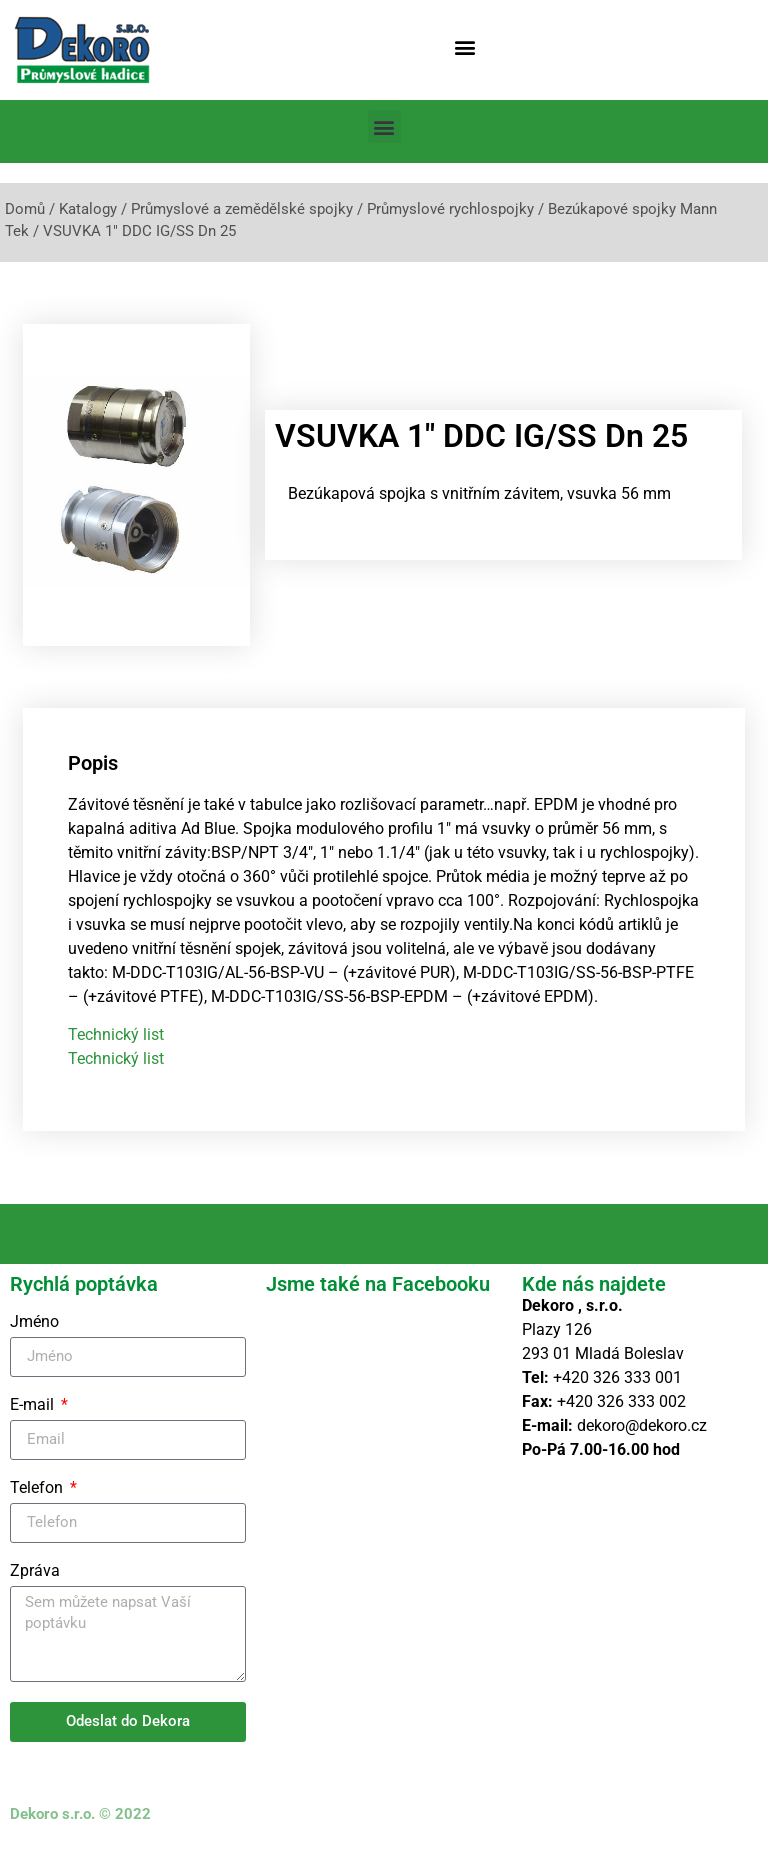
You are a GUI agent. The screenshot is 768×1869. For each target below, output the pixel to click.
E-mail (34, 1423)
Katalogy (88, 209)
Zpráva (35, 1589)
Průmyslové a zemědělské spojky (242, 209)
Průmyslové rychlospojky (450, 209)
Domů (25, 209)
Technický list (116, 1053)
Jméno (34, 1340)
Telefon (38, 1506)
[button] (465, 46)
